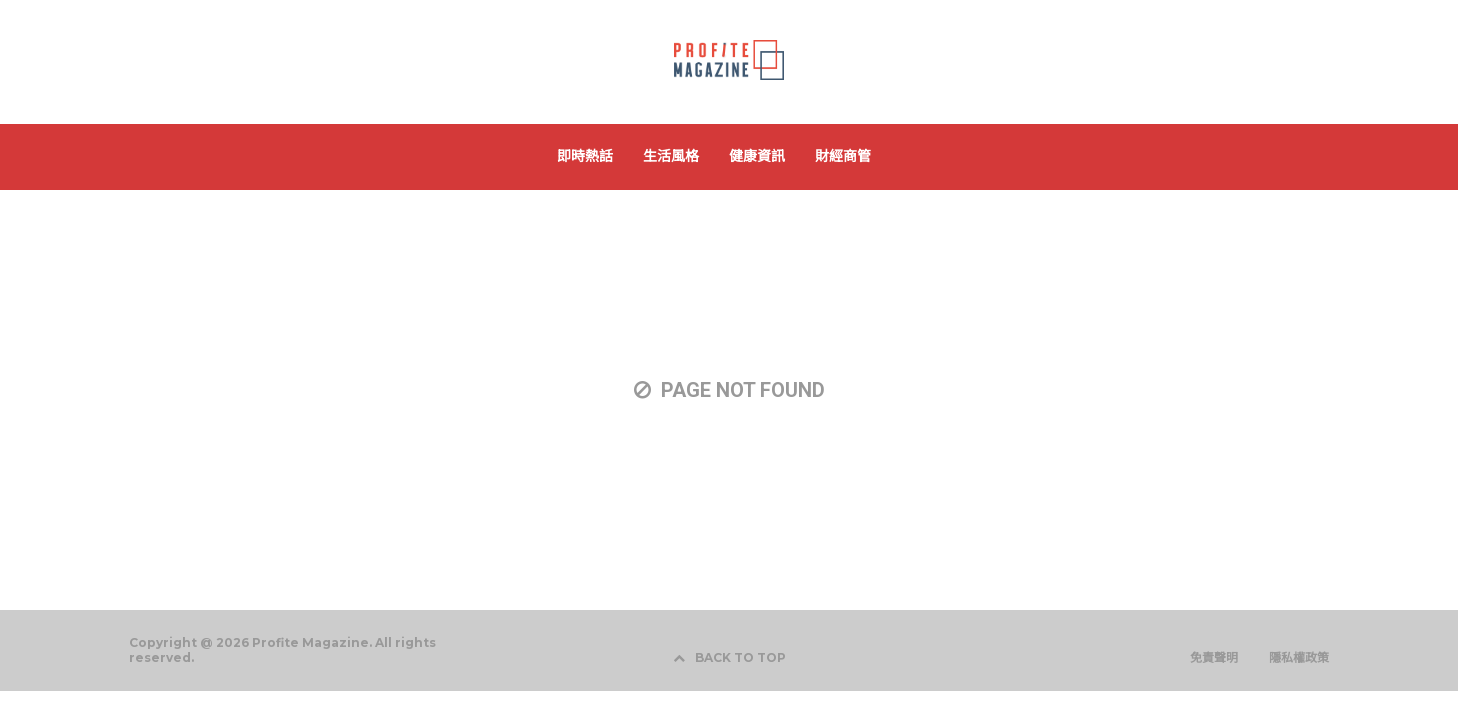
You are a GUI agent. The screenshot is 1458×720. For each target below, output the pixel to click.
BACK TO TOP (729, 657)
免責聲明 (1214, 658)
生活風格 (671, 156)
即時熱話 (585, 156)
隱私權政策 (1299, 658)
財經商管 (843, 156)
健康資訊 (757, 156)
